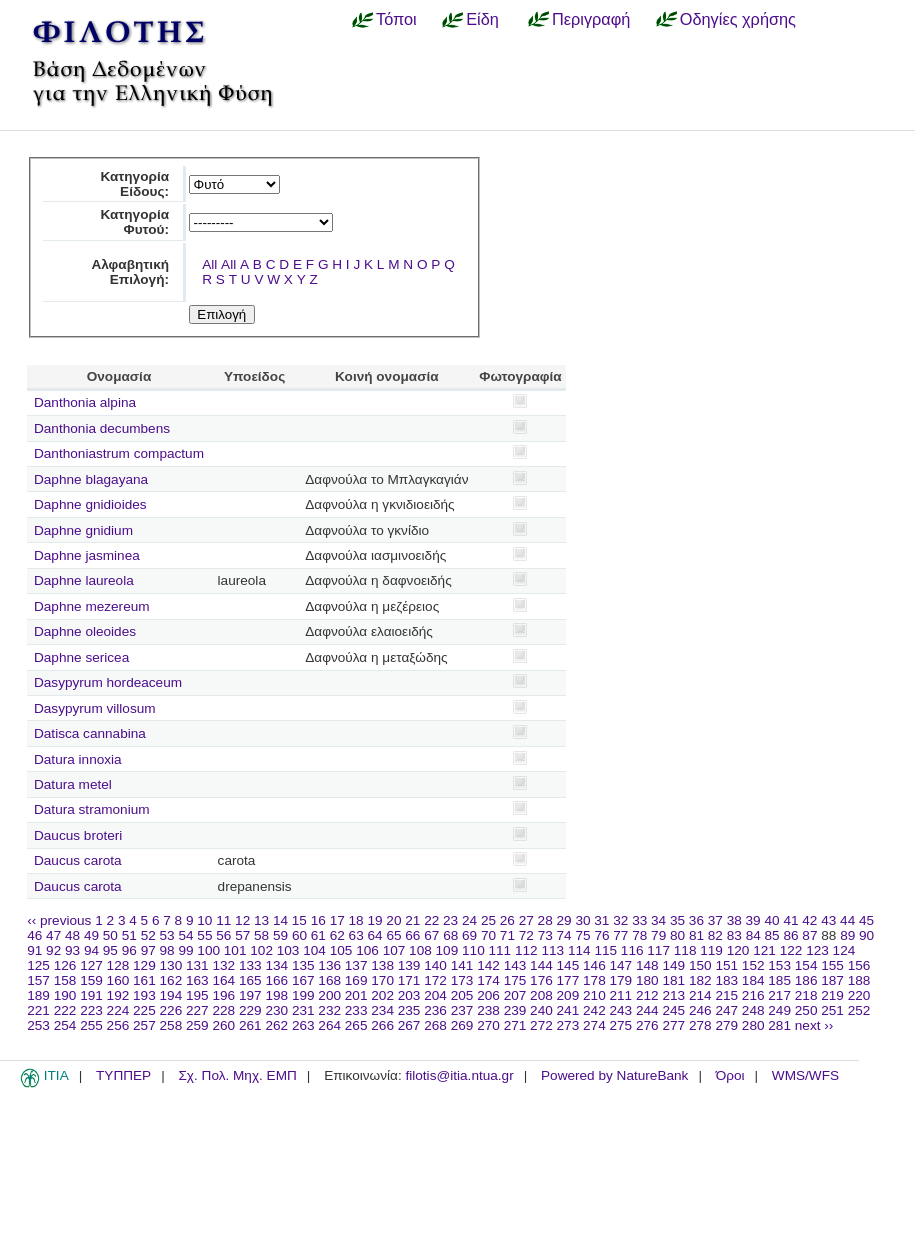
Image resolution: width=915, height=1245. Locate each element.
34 (658, 920)
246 (700, 1010)
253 (38, 1025)
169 (356, 980)
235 (409, 1010)
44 (847, 920)
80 (677, 935)
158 (65, 980)
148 (647, 965)
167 (303, 980)
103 (288, 950)
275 (621, 1025)
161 (144, 980)
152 (753, 965)
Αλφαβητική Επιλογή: (130, 272)
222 (65, 1010)
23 (450, 920)
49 (91, 935)
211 (621, 995)
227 (197, 1010)
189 (38, 995)
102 (261, 950)
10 (204, 920)
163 (197, 980)
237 (462, 1010)
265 (356, 1025)
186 (806, 980)
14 (280, 920)
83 (734, 935)
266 (382, 1025)
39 (753, 920)
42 (809, 920)
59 (280, 935)
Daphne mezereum (92, 606)
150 (700, 965)
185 (779, 980)
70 (488, 935)
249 (779, 1010)
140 (435, 965)
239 (515, 1010)
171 (409, 980)
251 (832, 1010)
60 (299, 935)
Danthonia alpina (85, 402)
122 (791, 950)
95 (110, 950)
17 (337, 920)
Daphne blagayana (91, 479)
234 (382, 1010)
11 (223, 920)
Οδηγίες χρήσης (738, 19)
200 (329, 995)
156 (859, 965)
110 (473, 950)
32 (620, 920)
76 (601, 935)
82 (715, 935)
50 (110, 935)
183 (726, 980)
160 (118, 980)
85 (772, 935)
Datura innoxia (78, 759)
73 (545, 935)
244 (647, 1010)
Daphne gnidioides (90, 504)
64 (375, 935)
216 (753, 995)
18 (356, 920)
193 (144, 995)
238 (488, 1010)
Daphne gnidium (83, 530)
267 (409, 1025)
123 (817, 950)
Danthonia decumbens (102, 428)
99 (185, 950)
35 (677, 920)
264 (329, 1025)
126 (65, 965)
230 (276, 1010)
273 (568, 1025)
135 (303, 965)
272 (541, 1025)
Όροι (730, 1075)
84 (753, 935)
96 (129, 950)
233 (356, 1010)
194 (171, 995)
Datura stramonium (92, 809)
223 (91, 1010)
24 (469, 920)
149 (673, 965)
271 (515, 1025)
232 (329, 1010)
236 (435, 1010)
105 (341, 950)
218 (806, 995)
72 (526, 935)
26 (507, 920)
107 (394, 950)
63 (356, 935)
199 (303, 995)
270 (488, 1025)
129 (144, 965)
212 (647, 995)
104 (314, 950)
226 (171, 1010)
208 (541, 995)
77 (620, 935)
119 (711, 950)
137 (356, 965)
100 (208, 950)
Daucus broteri (78, 835)
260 (223, 1025)
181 (673, 980)
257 (144, 1025)
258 (171, 1025)
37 (715, 920)
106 (367, 950)
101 (235, 950)
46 (34, 935)
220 (859, 995)
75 (582, 935)
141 (462, 965)
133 (250, 965)
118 (685, 950)
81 (696, 935)
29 (564, 920)
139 (409, 965)
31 (601, 920)
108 (420, 950)
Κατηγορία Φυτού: (134, 222)
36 (696, 920)
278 (700, 1025)
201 (356, 995)
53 (167, 935)
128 (118, 965)
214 (700, 995)
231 (303, 1010)
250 (806, 1010)
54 (185, 935)
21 (412, 920)
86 (790, 935)
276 (647, 1025)
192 (118, 995)
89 (847, 935)
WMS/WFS (805, 1075)
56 (223, 935)
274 (594, 1025)
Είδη (482, 19)
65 (393, 935)
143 (515, 965)
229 (250, 1010)
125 (38, 965)
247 (726, 1010)
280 (753, 1025)
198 (276, 995)
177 (568, 980)
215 (726, 995)
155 (832, 965)
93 (72, 950)
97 (148, 950)
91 (34, 950)
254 (65, 1025)
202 (382, 995)
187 (832, 980)
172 (435, 980)
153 (779, 965)
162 (171, 980)
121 (764, 950)
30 (582, 920)
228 (223, 1010)
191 (91, 995)
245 (673, 1010)
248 (753, 1010)
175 (515, 980)
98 (167, 950)
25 (488, 920)
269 (462, 1025)
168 (329, 980)
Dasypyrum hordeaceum (108, 682)
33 (639, 920)
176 (541, 980)
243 (621, 1010)
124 (844, 950)
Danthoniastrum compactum (119, 453)
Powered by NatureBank (614, 1075)
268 (435, 1025)
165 (250, 980)
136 (329, 965)
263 (303, 1025)
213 (673, 995)
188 (859, 980)
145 (568, 965)
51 (129, 935)
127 (91, 965)
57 (242, 935)
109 (447, 950)
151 (726, 965)
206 (488, 995)
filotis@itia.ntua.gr (459, 1075)
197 (250, 995)
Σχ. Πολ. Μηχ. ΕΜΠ (237, 1075)
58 (261, 935)
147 (621, 965)
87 (809, 935)
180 (647, 980)
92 (53, 950)
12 (242, 920)
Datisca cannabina (90, 733)
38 (734, 920)
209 (568, 995)
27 (526, 920)
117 (658, 950)
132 (223, 965)
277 (673, 1025)
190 (65, 995)
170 (382, 980)
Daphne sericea (81, 657)
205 (462, 995)
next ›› (814, 1025)
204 (435, 995)
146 (594, 965)
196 (223, 995)
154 (806, 965)
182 (700, 980)
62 (337, 935)
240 (541, 1010)
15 (299, 920)
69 (469, 935)
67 (431, 935)
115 (605, 950)
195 (197, 995)
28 (545, 920)
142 (488, 965)
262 (276, 1025)
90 (866, 935)
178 (594, 980)
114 (579, 950)
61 (318, 935)
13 (261, 920)
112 (526, 950)
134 (276, 965)
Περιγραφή (591, 19)
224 (118, 1010)
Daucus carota (78, 860)
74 (564, 935)
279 (726, 1025)
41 (790, 920)
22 (431, 920)
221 (38, 1010)
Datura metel (73, 784)
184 (753, 980)
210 (594, 995)
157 (38, 980)
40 (771, 920)
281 (779, 1025)
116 (632, 950)
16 (318, 920)
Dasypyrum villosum (95, 708)
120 (738, 950)
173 (462, 980)
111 (500, 950)
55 (204, 935)
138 (382, 965)
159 (91, 980)
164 (223, 980)
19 (374, 920)
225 (144, 1010)
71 (507, 935)
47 (53, 935)
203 (409, 995)
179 (621, 980)
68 (450, 935)
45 (866, 920)
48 (72, 935)
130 (171, 965)
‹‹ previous (59, 920)
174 (488, 980)
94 (91, 950)
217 (779, 995)
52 (148, 935)
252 (859, 1010)
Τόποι (396, 19)
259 (197, 1025)
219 (832, 995)
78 (639, 935)
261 (250, 1025)
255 (91, 1025)
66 (412, 935)
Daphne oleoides (85, 631)
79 (658, 935)
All (209, 264)
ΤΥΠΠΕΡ (123, 1075)
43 (828, 920)
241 (568, 1010)
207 (515, 995)
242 (594, 1010)
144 (541, 965)
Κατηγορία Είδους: (134, 184)
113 (552, 950)
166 (276, 980)
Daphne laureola (84, 580)
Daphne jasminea (87, 555)
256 (118, 1025)
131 (197, 965)
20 (393, 920)
